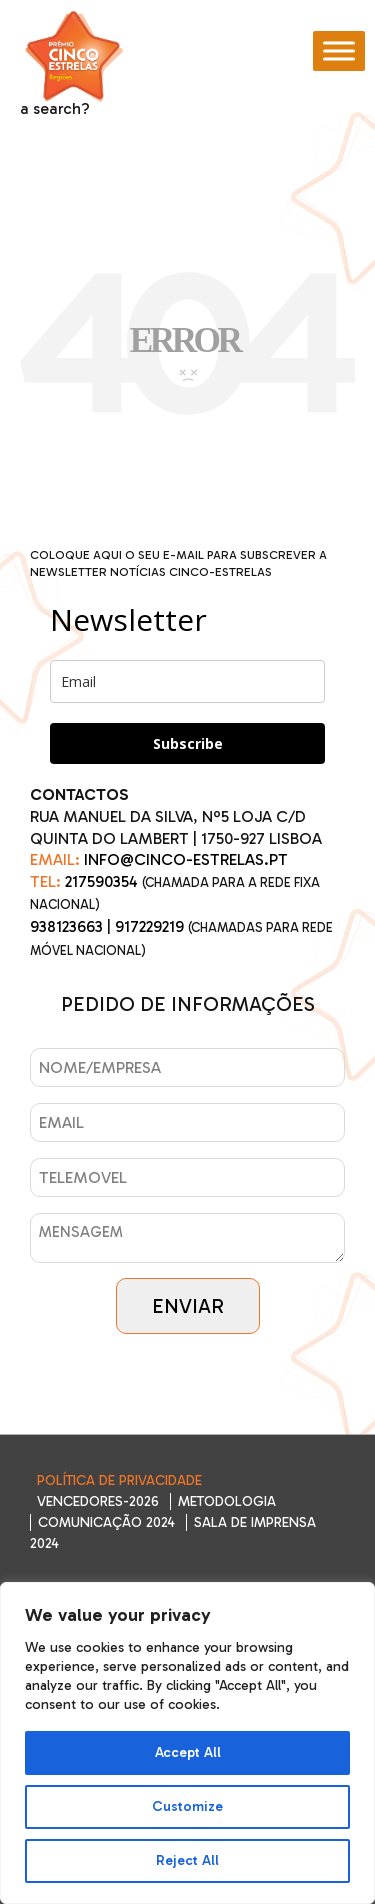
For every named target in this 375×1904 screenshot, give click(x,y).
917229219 (149, 926)
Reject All (187, 1860)
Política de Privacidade (119, 1480)
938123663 (66, 926)
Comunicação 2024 (106, 1522)
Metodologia (227, 1501)
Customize (187, 1806)
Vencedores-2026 (98, 1501)
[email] (187, 681)
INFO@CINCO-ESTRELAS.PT (186, 859)
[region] (187, 1743)
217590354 (101, 881)
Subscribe (188, 743)
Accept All (188, 1752)
